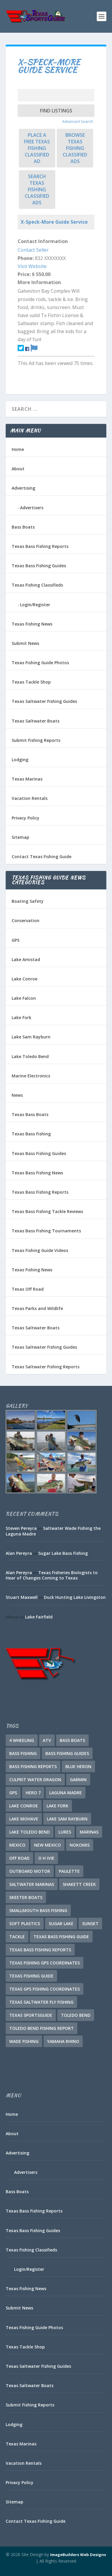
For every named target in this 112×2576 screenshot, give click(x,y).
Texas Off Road (28, 1289)
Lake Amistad (26, 959)
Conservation (25, 920)
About (18, 468)
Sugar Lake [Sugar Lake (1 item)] (61, 1923)
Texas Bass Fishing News (37, 1173)
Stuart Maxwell (22, 1597)
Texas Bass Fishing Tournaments (46, 1231)
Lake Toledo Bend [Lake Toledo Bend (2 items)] (29, 1832)
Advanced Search (77, 121)
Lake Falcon (24, 998)
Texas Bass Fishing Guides (39, 565)
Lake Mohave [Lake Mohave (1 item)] (23, 1819)
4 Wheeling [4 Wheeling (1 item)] (21, 1740)
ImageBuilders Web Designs (78, 2554)
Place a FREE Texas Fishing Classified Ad (37, 148)
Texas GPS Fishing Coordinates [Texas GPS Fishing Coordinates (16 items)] (44, 1989)
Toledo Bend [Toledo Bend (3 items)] (75, 2015)
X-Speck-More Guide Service (54, 222)
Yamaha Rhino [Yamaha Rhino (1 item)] (63, 2041)
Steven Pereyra (21, 1528)
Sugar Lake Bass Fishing (63, 1553)
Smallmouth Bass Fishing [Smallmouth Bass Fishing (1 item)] (38, 1910)
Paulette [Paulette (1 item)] (69, 1871)
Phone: (26, 258)
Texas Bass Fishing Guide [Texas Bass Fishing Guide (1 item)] (61, 1936)
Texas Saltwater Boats (35, 721)
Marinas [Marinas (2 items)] (89, 1832)
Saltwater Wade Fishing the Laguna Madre (53, 1530)
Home (18, 449)
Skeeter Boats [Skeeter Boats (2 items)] (25, 1897)
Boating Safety (28, 901)
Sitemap (20, 837)
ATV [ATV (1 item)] (47, 1740)
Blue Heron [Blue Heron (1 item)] (78, 1766)
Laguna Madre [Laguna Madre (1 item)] (65, 1792)
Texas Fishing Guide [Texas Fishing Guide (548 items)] (31, 1976)
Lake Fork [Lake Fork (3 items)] (57, 1806)
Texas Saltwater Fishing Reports (45, 1367)
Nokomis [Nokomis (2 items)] (80, 1845)
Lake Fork (21, 1017)
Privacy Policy (25, 818)
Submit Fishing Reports (36, 740)
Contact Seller (33, 250)
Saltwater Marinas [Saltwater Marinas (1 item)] (31, 1884)
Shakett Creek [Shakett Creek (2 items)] (79, 1884)
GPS (15, 940)
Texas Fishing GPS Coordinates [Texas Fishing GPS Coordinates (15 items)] (44, 1963)
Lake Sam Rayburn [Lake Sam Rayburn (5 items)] (67, 1819)
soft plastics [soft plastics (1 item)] (24, 1923)
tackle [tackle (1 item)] (17, 1936)
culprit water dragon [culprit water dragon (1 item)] (35, 1779)
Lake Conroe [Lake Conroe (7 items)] (23, 1806)
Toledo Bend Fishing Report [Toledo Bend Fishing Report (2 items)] (41, 2028)
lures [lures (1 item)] (65, 1832)
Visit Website (32, 266)
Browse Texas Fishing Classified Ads (75, 148)
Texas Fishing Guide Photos (40, 662)
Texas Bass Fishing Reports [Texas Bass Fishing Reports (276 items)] (40, 1950)
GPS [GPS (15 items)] (13, 1792)
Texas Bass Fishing (31, 1134)
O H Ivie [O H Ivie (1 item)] (46, 1858)
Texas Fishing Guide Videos (40, 1250)
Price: (24, 274)
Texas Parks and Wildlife (37, 1308)
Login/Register (35, 604)
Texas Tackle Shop (31, 682)
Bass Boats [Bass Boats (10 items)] (72, 1740)
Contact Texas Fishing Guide (41, 856)
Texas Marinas (27, 779)
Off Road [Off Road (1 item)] (19, 1858)
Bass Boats (23, 527)
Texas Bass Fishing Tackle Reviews (47, 1211)
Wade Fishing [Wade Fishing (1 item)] (24, 2041)
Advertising (23, 488)
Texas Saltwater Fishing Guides (44, 701)
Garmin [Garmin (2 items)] (78, 1779)
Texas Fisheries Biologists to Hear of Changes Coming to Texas (52, 1575)
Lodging (20, 759)
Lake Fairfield (39, 1617)
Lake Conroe (24, 979)
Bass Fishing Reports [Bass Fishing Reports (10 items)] (33, 1766)
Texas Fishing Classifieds (37, 585)
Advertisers (31, 507)
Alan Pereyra (19, 1553)
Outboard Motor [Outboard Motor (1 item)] (29, 1871)
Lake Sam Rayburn (31, 1037)
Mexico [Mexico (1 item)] (17, 1845)
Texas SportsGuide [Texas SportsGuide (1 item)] (30, 2015)
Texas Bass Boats (30, 1114)
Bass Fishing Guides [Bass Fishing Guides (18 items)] (67, 1753)
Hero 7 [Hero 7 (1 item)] (33, 1792)
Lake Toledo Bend (30, 1056)
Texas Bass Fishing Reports (40, 546)
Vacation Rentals (29, 798)
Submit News (25, 643)
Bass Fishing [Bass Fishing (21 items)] (23, 1753)
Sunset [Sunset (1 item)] (90, 1923)
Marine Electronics (31, 1076)
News (17, 1095)
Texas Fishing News (32, 624)
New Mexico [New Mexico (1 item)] (47, 1845)
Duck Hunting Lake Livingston (75, 1597)
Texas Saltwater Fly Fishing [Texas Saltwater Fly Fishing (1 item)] (41, 2002)
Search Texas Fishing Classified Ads (37, 189)
